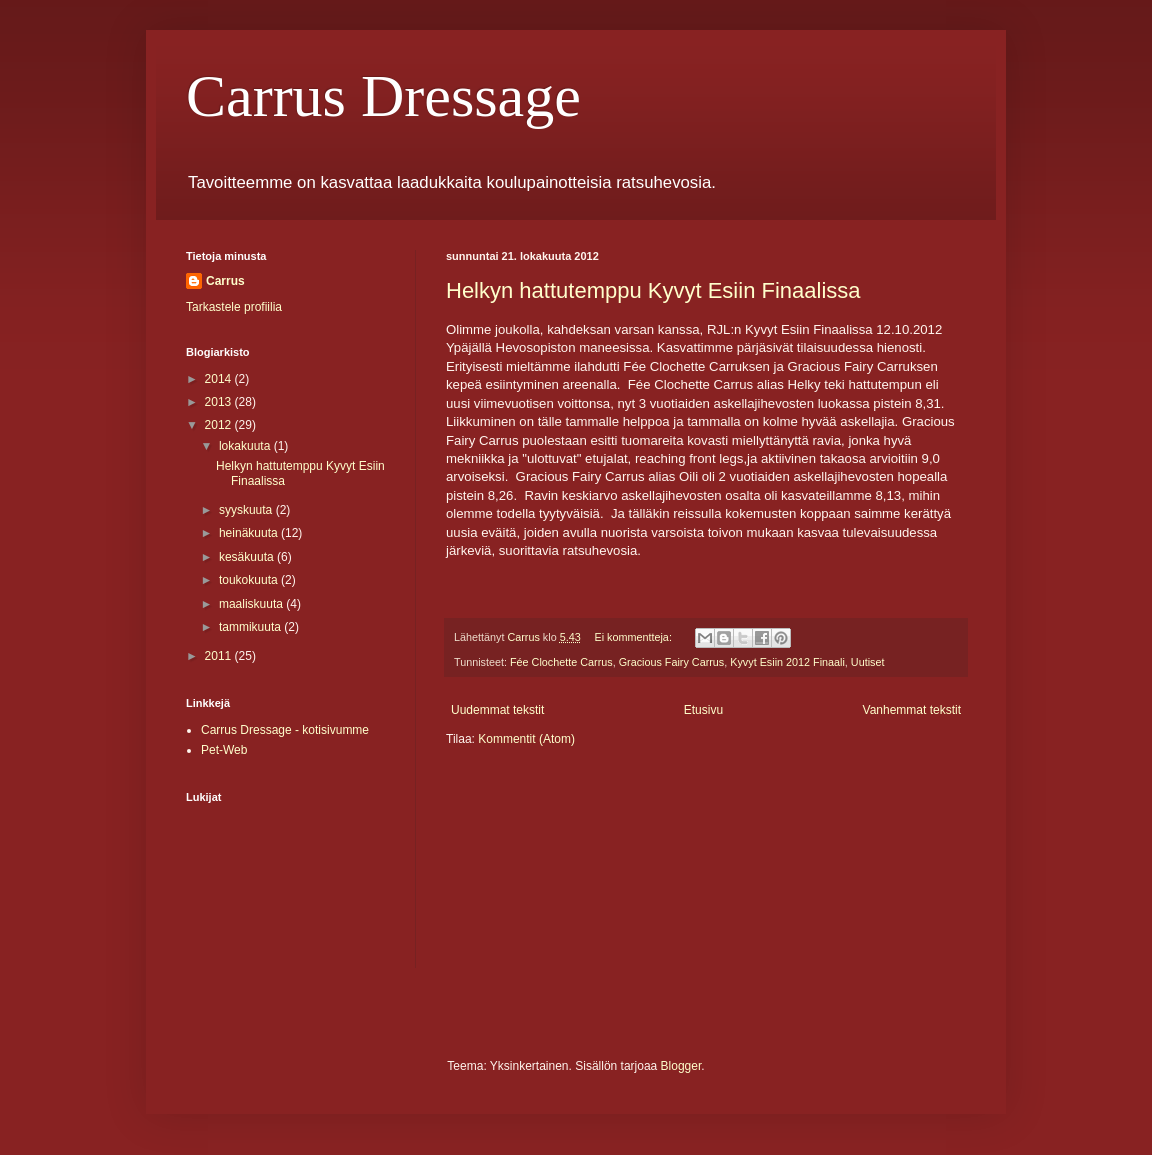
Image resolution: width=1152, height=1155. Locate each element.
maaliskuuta (252, 604)
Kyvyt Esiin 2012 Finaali (787, 662)
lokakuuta (246, 446)
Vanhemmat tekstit (912, 710)
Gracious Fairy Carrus (672, 662)
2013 (220, 402)
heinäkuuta (250, 533)
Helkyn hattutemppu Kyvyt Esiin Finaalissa (653, 290)
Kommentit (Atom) (526, 739)
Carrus (225, 281)
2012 (220, 425)
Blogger (681, 1066)
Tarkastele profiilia (234, 307)
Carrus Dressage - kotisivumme (285, 730)
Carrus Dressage (383, 96)
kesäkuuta (248, 557)
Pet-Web (224, 750)
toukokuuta (250, 580)
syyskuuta (247, 510)
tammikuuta (251, 627)
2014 (220, 379)
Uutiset (868, 662)
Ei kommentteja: (634, 637)
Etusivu (703, 710)
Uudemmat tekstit (497, 710)
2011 (220, 656)
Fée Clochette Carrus (561, 662)
